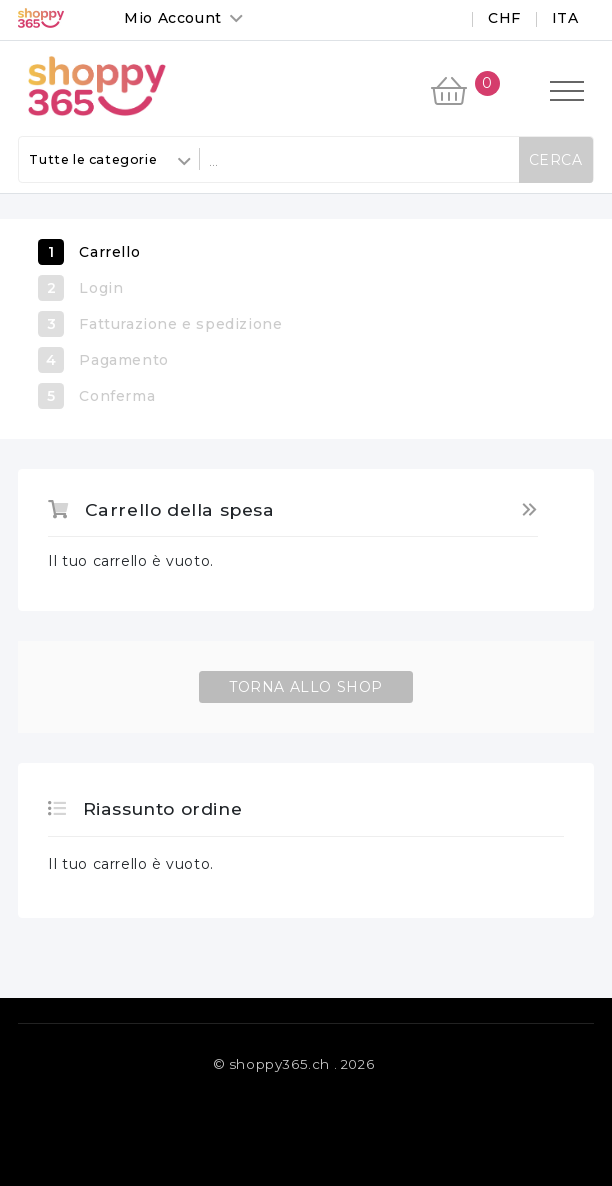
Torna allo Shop (306, 687)
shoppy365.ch (279, 1064)
